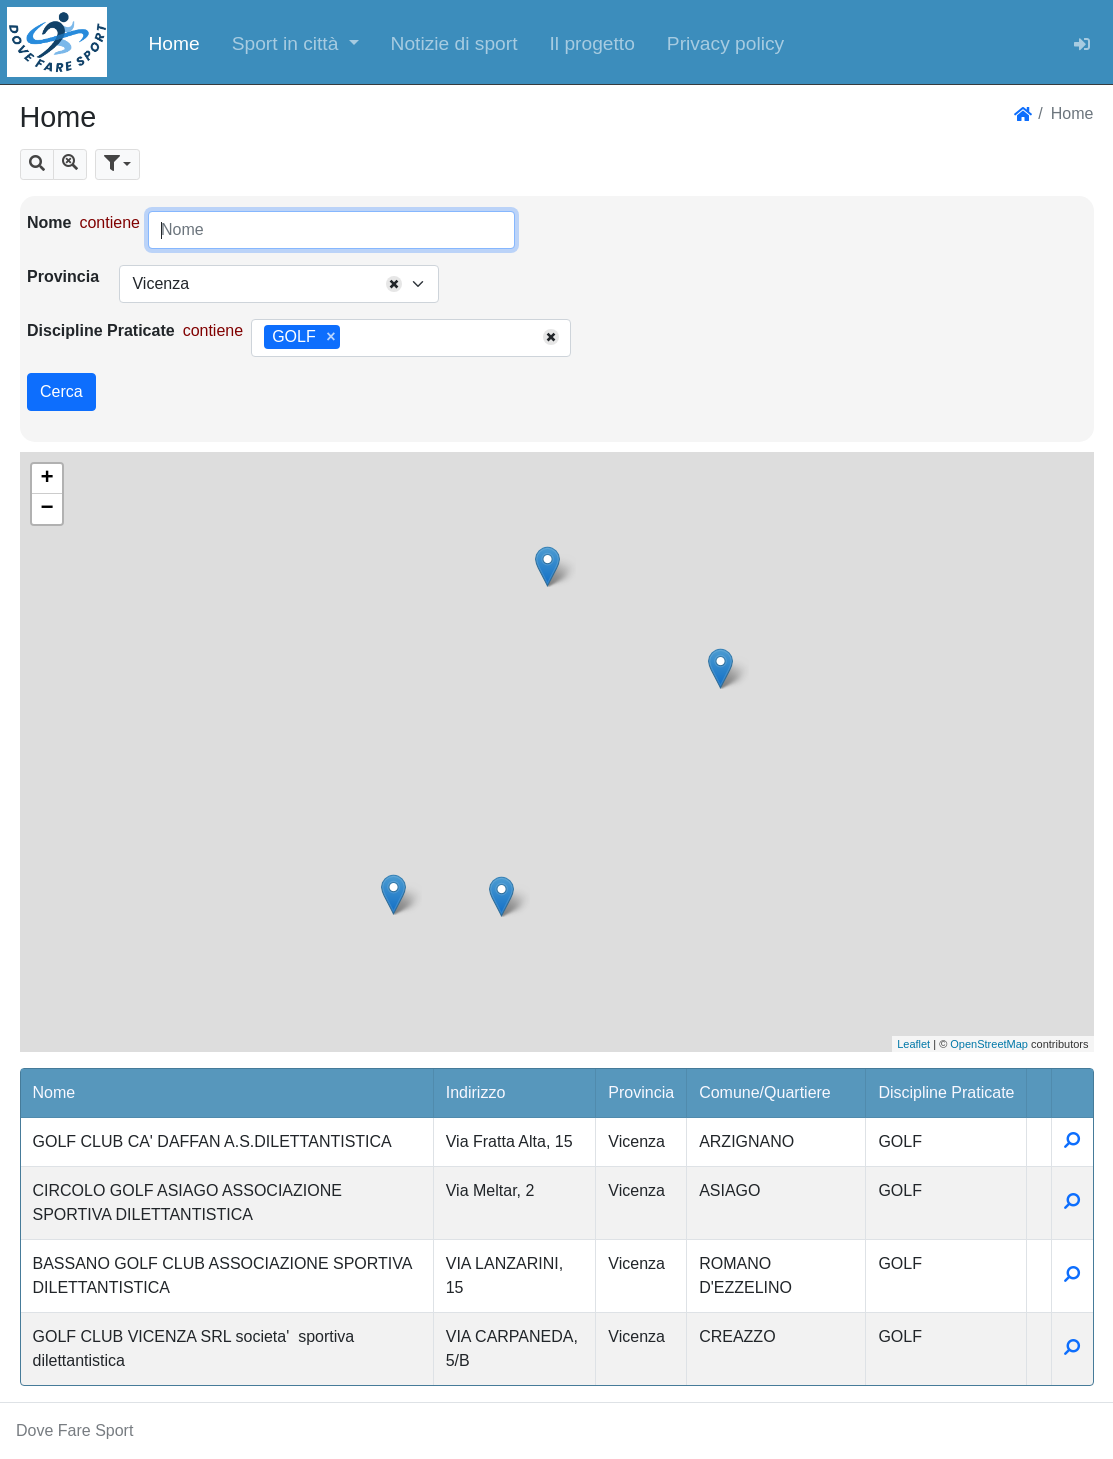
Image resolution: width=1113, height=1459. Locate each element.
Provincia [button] (641, 1092)
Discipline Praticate (101, 330)
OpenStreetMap (989, 1044)
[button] (295, 42)
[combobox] (279, 284)
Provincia (63, 276)
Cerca (61, 391)
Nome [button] (54, 1092)
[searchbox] (352, 338)
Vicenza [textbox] (160, 283)
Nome (49, 222)
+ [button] (46, 479)
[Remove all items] (394, 284)
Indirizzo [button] (476, 1092)
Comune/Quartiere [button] (765, 1092)
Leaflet (913, 1044)
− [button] (46, 509)
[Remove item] (330, 337)
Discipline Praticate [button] (946, 1092)
